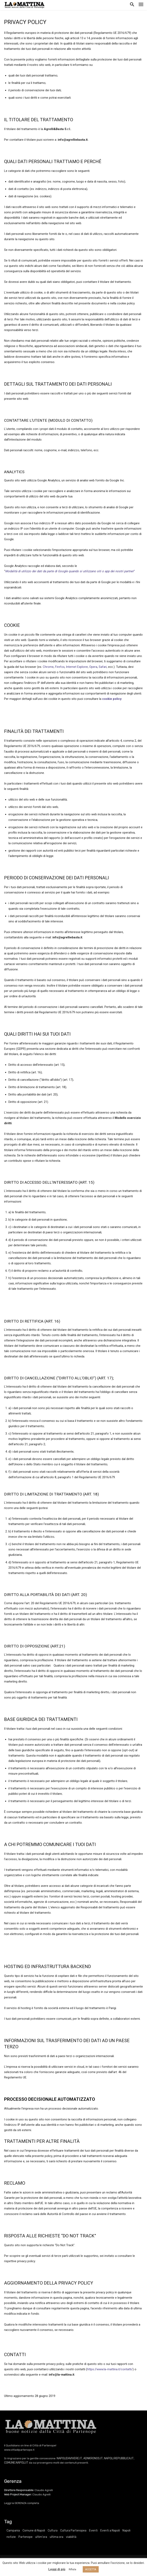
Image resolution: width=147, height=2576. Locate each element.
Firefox (59, 667)
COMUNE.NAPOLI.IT (16, 2462)
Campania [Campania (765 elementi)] (13, 2530)
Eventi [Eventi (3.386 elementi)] (93, 2530)
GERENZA (21, 2503)
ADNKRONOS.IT (93, 2458)
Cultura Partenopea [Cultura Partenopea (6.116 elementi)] (73, 2530)
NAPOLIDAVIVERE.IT (69, 2458)
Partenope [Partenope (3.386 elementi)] (25, 2537)
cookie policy (112, 699)
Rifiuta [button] (72, 2569)
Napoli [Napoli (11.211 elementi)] (126, 2530)
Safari (103, 667)
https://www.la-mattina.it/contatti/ (110, 2369)
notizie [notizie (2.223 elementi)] (11, 2537)
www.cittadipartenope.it (19, 2449)
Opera (93, 667)
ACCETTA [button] (90, 2569)
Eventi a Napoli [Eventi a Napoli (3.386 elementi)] (110, 2530)
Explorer (82, 667)
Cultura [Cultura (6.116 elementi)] (53, 2530)
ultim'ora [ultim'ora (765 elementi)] (41, 2537)
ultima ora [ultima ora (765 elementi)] (56, 2537)
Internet (71, 667)
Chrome (48, 667)
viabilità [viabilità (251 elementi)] (71, 2537)
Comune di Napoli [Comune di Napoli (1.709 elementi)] (34, 2530)
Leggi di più (56, 2569)
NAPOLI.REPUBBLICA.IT (119, 2458)
